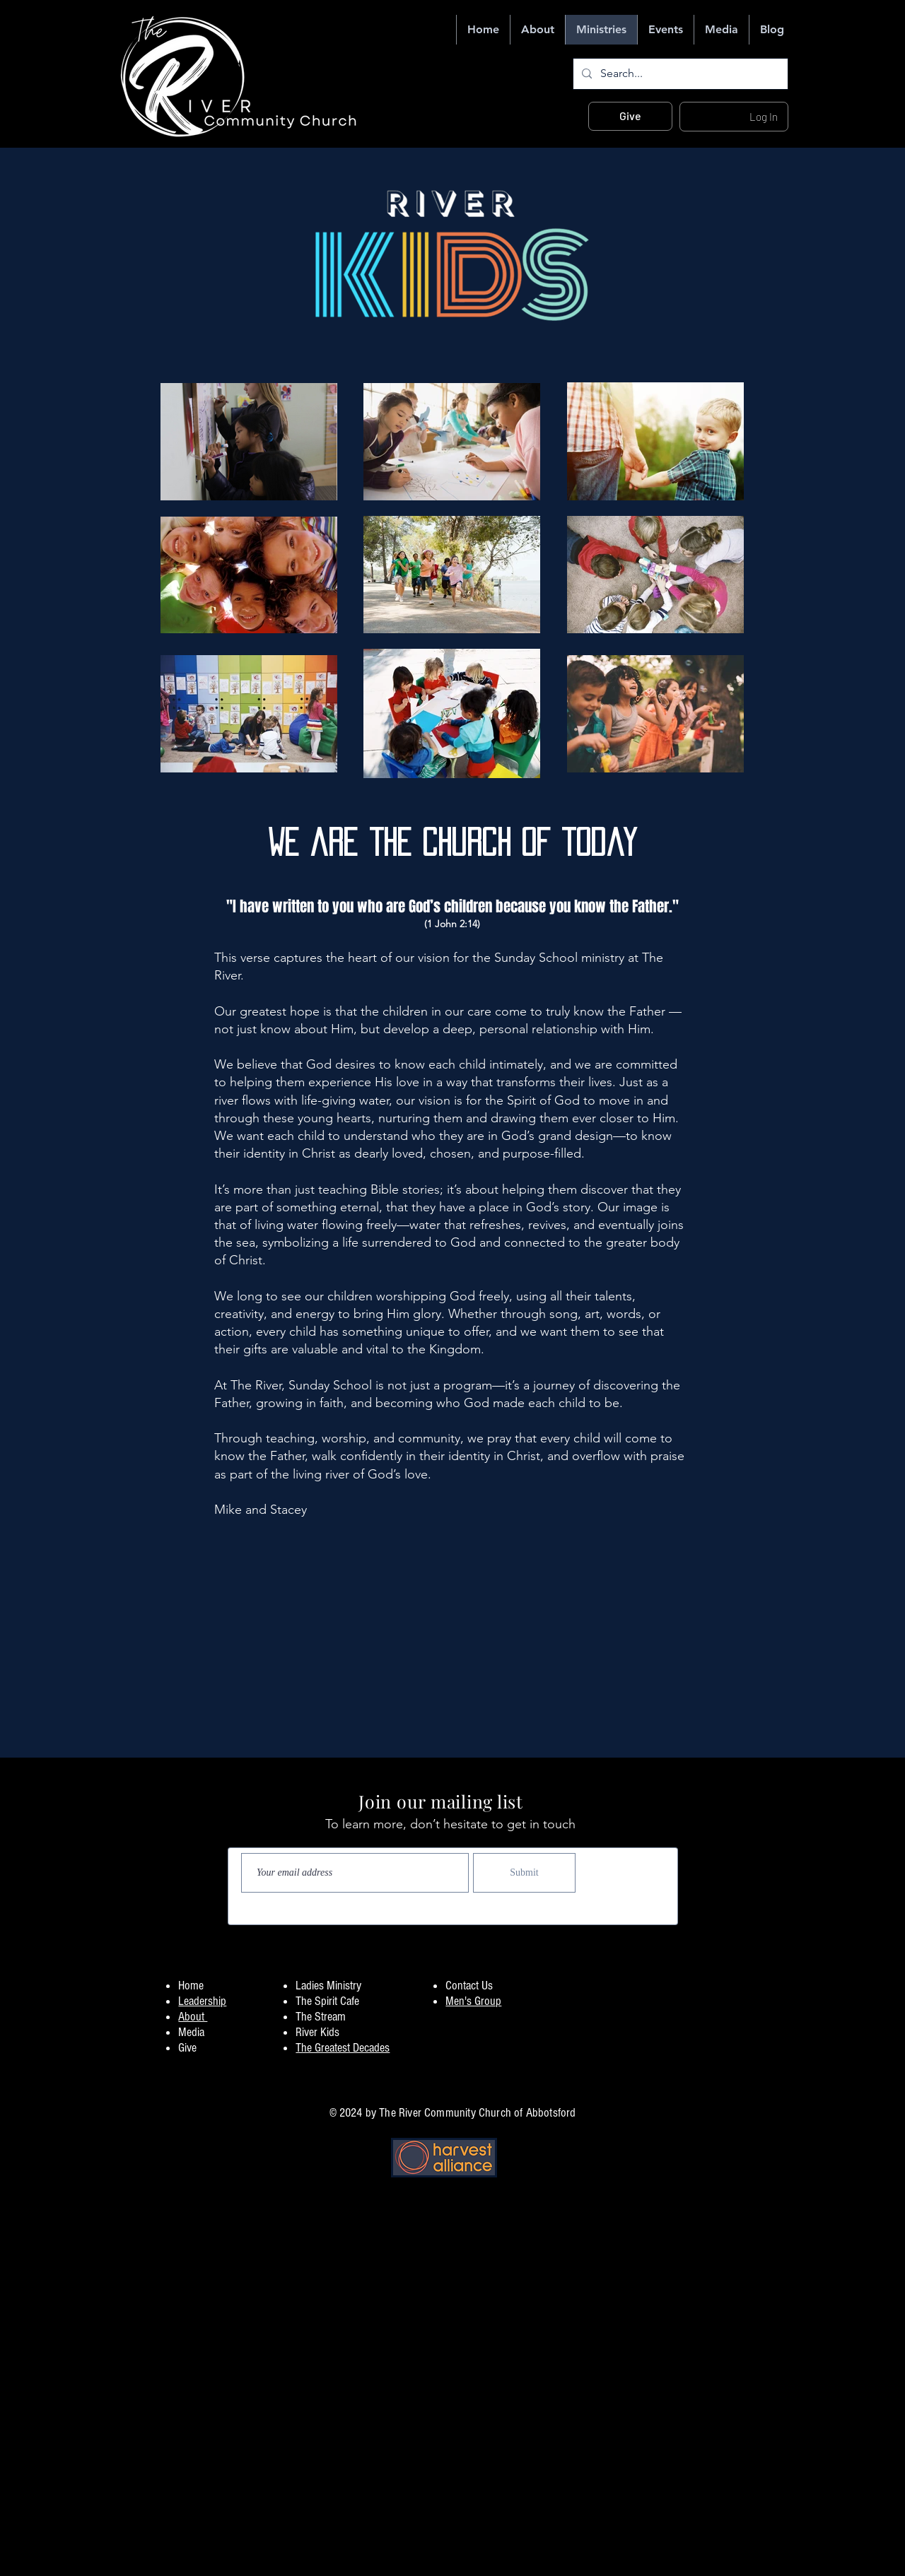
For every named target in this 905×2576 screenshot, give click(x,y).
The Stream (321, 2016)
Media (191, 2032)
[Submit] (524, 1873)
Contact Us (469, 1985)
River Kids (317, 2032)
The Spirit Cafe (327, 2001)
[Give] (630, 116)
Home (191, 1985)
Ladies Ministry (328, 1985)
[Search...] (679, 74)
